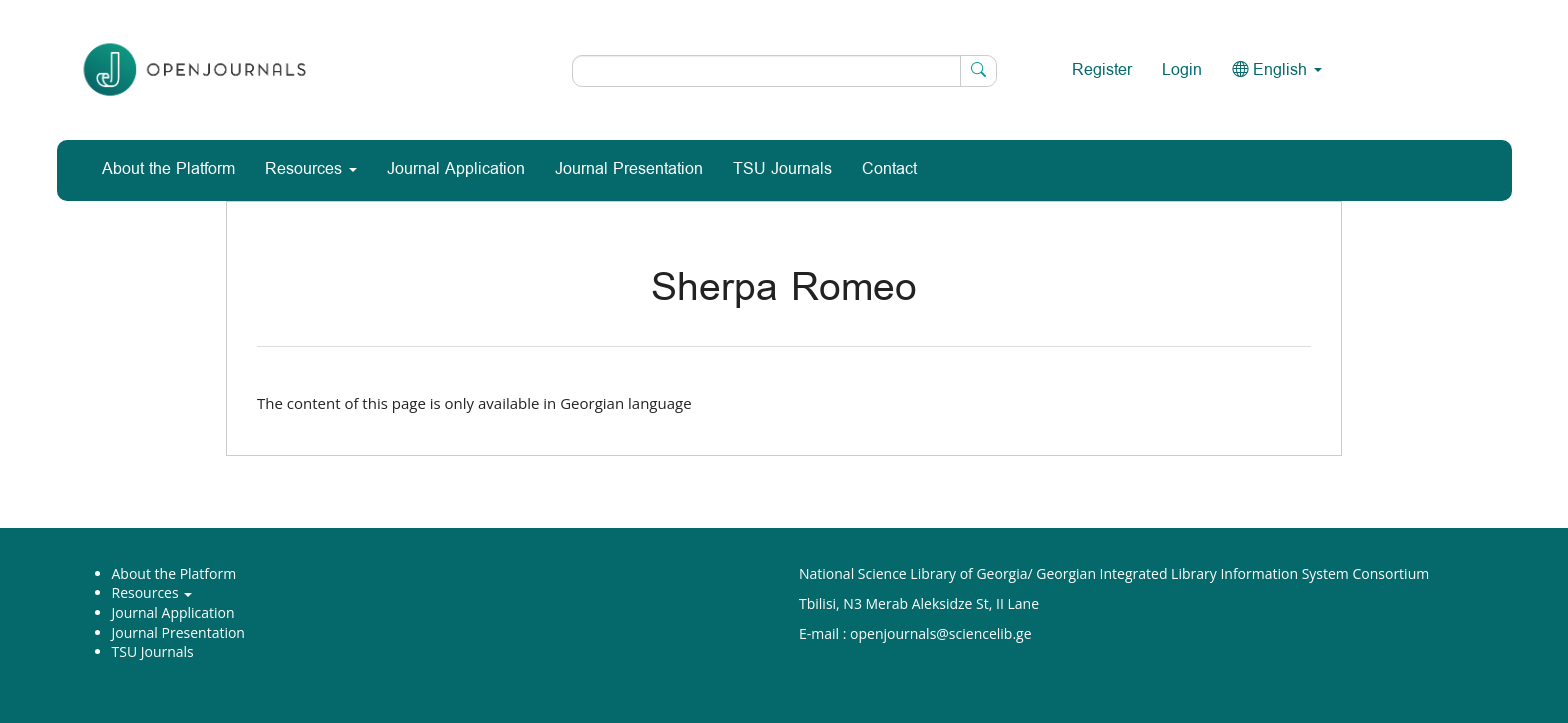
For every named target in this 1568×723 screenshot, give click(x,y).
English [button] (1277, 70)
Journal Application (456, 169)
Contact (889, 169)
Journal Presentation (629, 169)
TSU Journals (782, 169)
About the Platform (168, 169)
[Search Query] (784, 71)
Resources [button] (311, 169)
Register (1102, 70)
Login (1182, 70)
